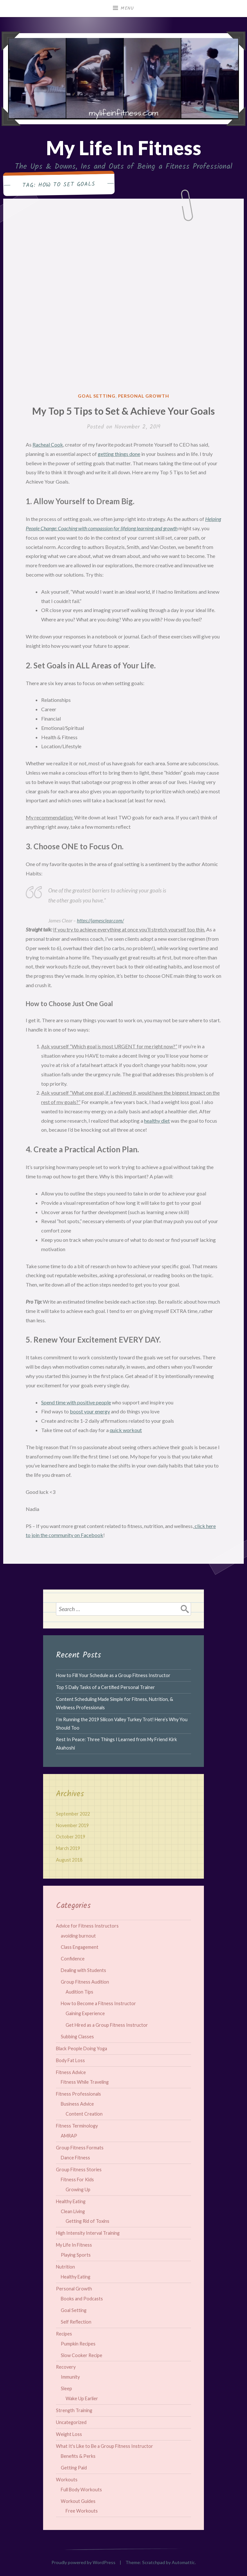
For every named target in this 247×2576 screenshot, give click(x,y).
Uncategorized (71, 2422)
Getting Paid (74, 2467)
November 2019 (72, 1825)
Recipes (64, 2333)
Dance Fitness (75, 2157)
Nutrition (65, 2266)
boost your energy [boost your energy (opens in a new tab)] (90, 1411)
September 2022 (73, 1813)
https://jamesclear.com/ (100, 920)
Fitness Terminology (77, 2125)
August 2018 (69, 1860)
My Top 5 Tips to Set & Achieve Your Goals (123, 411)
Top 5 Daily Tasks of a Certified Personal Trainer (105, 1687)
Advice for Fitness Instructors (87, 1926)
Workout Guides (78, 2501)
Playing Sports (76, 2255)
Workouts (67, 2479)
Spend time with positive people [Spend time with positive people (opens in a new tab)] (76, 1402)
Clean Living (73, 2211)
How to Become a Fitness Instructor (98, 2003)
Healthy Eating (71, 2201)
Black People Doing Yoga (81, 2048)
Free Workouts (82, 2511)
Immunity (70, 2377)
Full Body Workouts (81, 2489)
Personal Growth (143, 396)
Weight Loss (69, 2434)
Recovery (66, 2367)
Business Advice (77, 2104)
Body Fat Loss (70, 2060)
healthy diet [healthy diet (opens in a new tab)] (157, 1121)
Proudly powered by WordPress (83, 2562)
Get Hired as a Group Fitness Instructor (107, 2025)
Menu (127, 8)
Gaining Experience (85, 2013)
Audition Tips (79, 1992)
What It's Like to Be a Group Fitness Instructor (104, 2446)
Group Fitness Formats (80, 2147)
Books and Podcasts (82, 2298)
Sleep (66, 2388)
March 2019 (68, 1848)
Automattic (183, 2562)
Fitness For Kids (77, 2179)
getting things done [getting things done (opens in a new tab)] (119, 454)
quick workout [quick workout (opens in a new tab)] (126, 1430)
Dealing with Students (83, 1970)
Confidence (73, 1958)
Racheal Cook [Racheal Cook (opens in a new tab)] (47, 444)
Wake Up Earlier (82, 2398)
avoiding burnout (78, 1936)
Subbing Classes (77, 2036)
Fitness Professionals (78, 2094)
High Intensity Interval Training (88, 2233)
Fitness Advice (71, 2072)
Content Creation (84, 2114)
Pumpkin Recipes (78, 2343)
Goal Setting (96, 396)
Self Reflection (76, 2322)
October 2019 (70, 1836)
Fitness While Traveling (85, 2082)
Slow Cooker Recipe (81, 2355)
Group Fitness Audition (85, 1982)
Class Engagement (79, 1947)
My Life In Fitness (123, 147)
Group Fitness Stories (79, 2169)
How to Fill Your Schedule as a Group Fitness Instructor (113, 1675)
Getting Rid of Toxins (87, 2221)
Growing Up (78, 2189)
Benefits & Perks (78, 2456)
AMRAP (69, 2135)
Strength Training (74, 2410)
